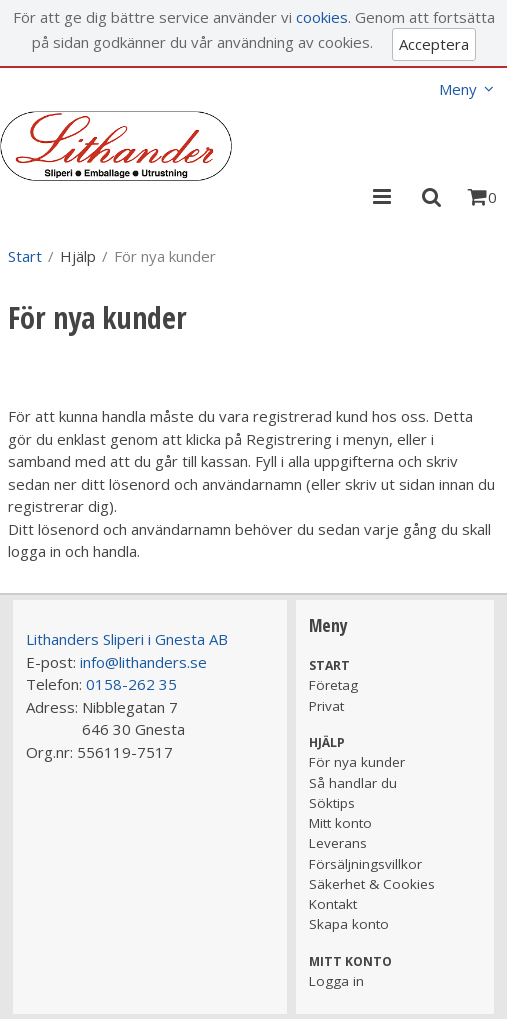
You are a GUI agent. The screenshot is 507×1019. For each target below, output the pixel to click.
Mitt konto (340, 823)
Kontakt (333, 904)
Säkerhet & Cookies (372, 884)
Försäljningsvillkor (365, 864)
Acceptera (434, 44)
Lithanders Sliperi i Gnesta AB (127, 639)
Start (25, 256)
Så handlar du (353, 783)
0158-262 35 (131, 684)
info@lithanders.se (143, 662)
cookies (322, 17)
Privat (326, 706)
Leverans (338, 843)
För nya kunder (357, 762)
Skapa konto (349, 924)
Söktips (332, 803)
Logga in (336, 981)
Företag (333, 685)
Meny (458, 89)
